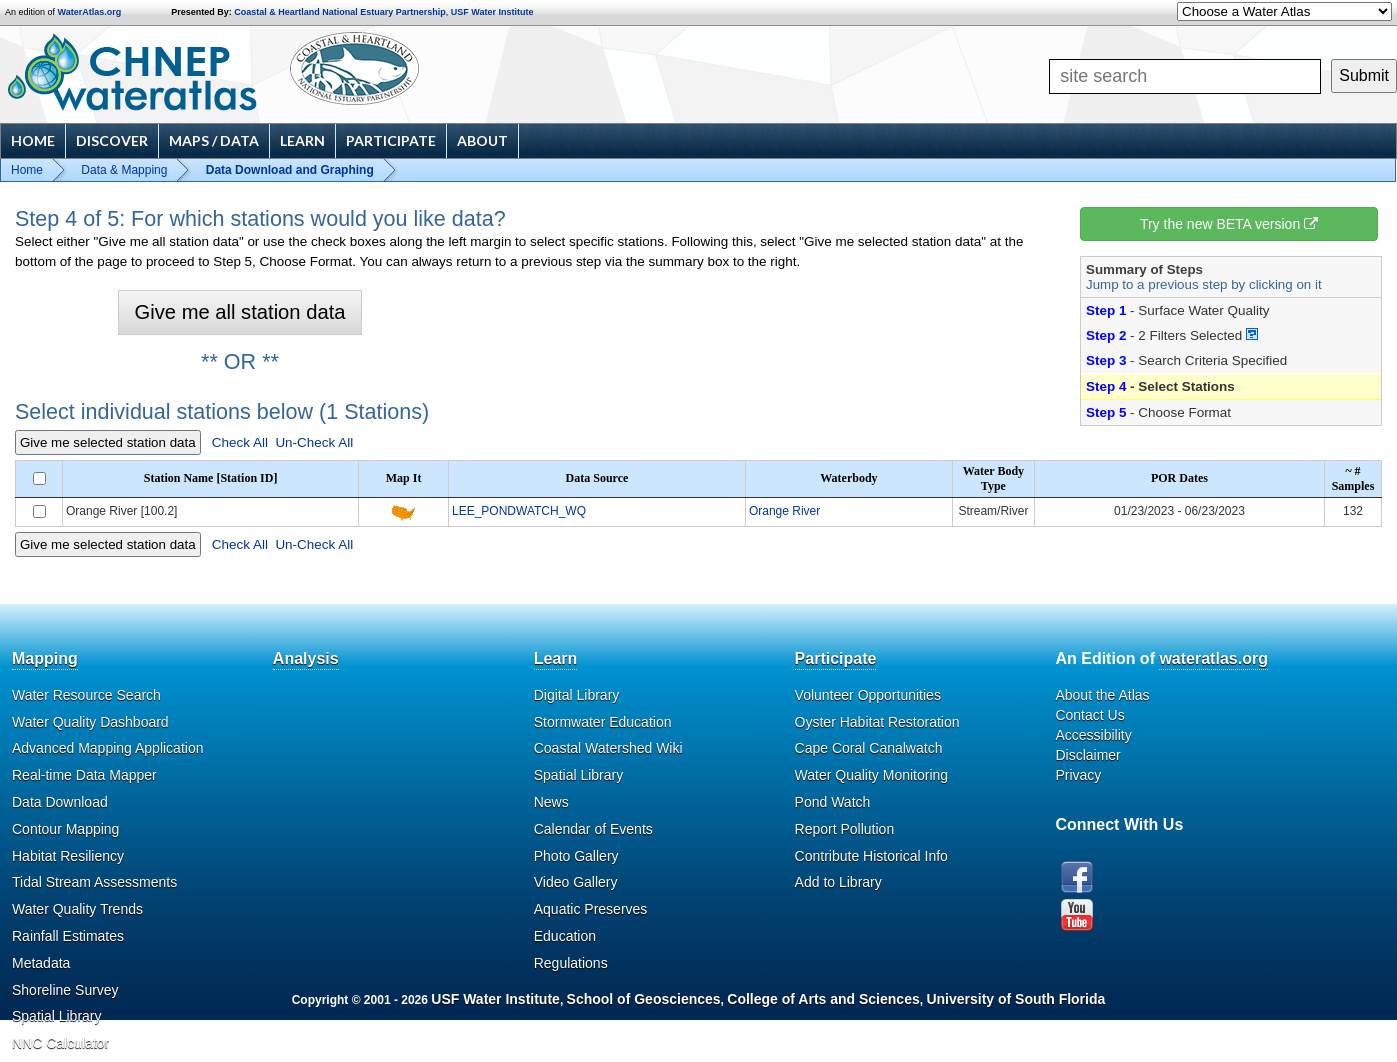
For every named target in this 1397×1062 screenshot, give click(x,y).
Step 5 (1106, 412)
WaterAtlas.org (90, 12)
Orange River (784, 511)
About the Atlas (1102, 695)
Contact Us (1089, 715)
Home (33, 140)
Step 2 (1106, 335)
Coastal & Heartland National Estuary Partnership (340, 12)
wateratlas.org (1213, 658)
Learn (302, 140)
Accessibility (1093, 735)
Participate (391, 140)
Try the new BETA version (1229, 224)
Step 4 (1106, 386)
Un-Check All (314, 442)
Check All (240, 442)
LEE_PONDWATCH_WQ (519, 511)
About (482, 140)
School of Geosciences (644, 999)
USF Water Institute (492, 12)
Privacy (1078, 775)
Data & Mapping (124, 170)
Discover (112, 140)
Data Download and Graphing (290, 170)
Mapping (45, 658)
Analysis (306, 658)
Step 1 (1106, 310)
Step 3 (1106, 360)
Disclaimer (1087, 755)
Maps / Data (214, 140)
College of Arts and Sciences (823, 999)
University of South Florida (1015, 999)
